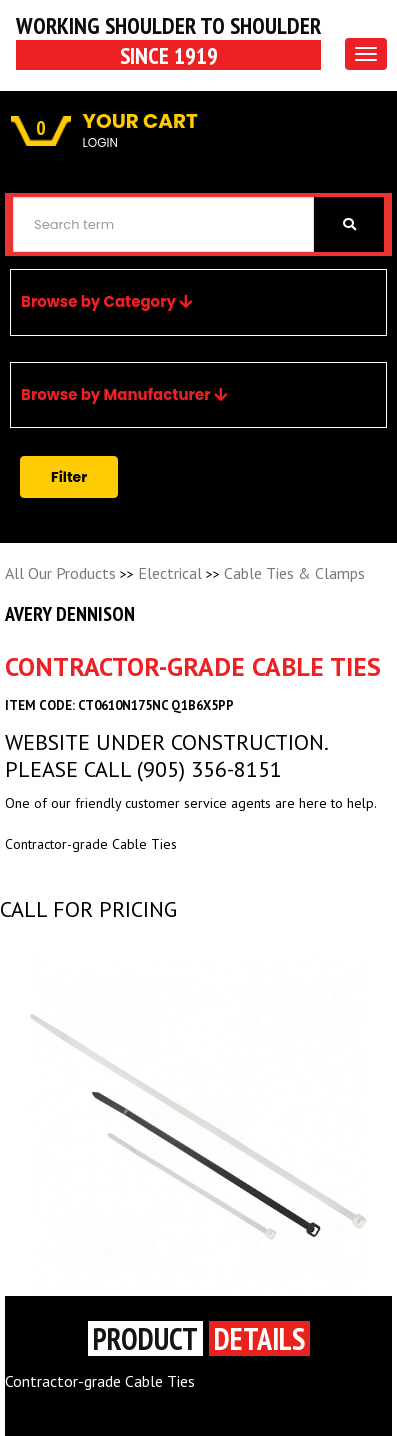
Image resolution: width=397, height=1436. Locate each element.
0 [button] (41, 128)
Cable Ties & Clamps (294, 573)
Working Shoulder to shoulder (168, 40)
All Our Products (60, 573)
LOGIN (100, 142)
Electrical (170, 573)
